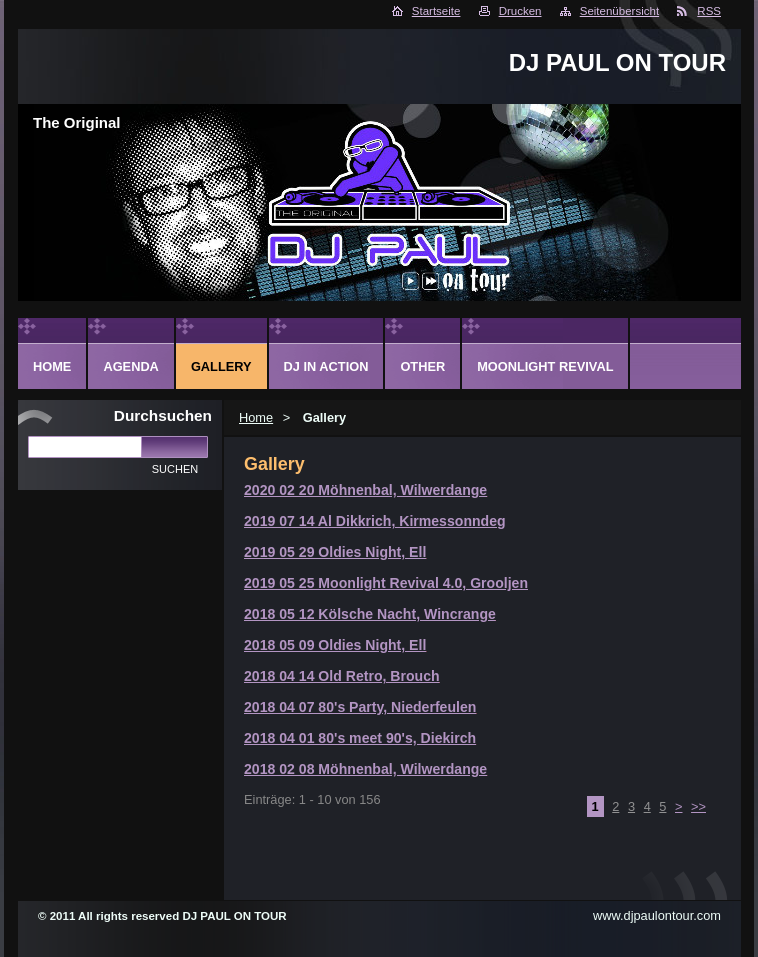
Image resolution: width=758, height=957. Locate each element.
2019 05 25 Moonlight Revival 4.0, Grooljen (386, 583)
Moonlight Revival (545, 366)
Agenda (130, 366)
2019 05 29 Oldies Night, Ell (335, 552)
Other (422, 366)
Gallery (221, 366)
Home (256, 417)
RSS (709, 11)
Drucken (520, 11)
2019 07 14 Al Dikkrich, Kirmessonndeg (375, 521)
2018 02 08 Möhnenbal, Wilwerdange (365, 769)
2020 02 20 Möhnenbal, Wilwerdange (365, 490)
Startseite (436, 11)
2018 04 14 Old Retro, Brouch (342, 676)
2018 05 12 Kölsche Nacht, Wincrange (370, 614)
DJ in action (326, 366)
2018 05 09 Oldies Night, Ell (335, 645)
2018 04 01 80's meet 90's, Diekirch (360, 738)
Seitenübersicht (619, 11)
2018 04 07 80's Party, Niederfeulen (360, 707)
